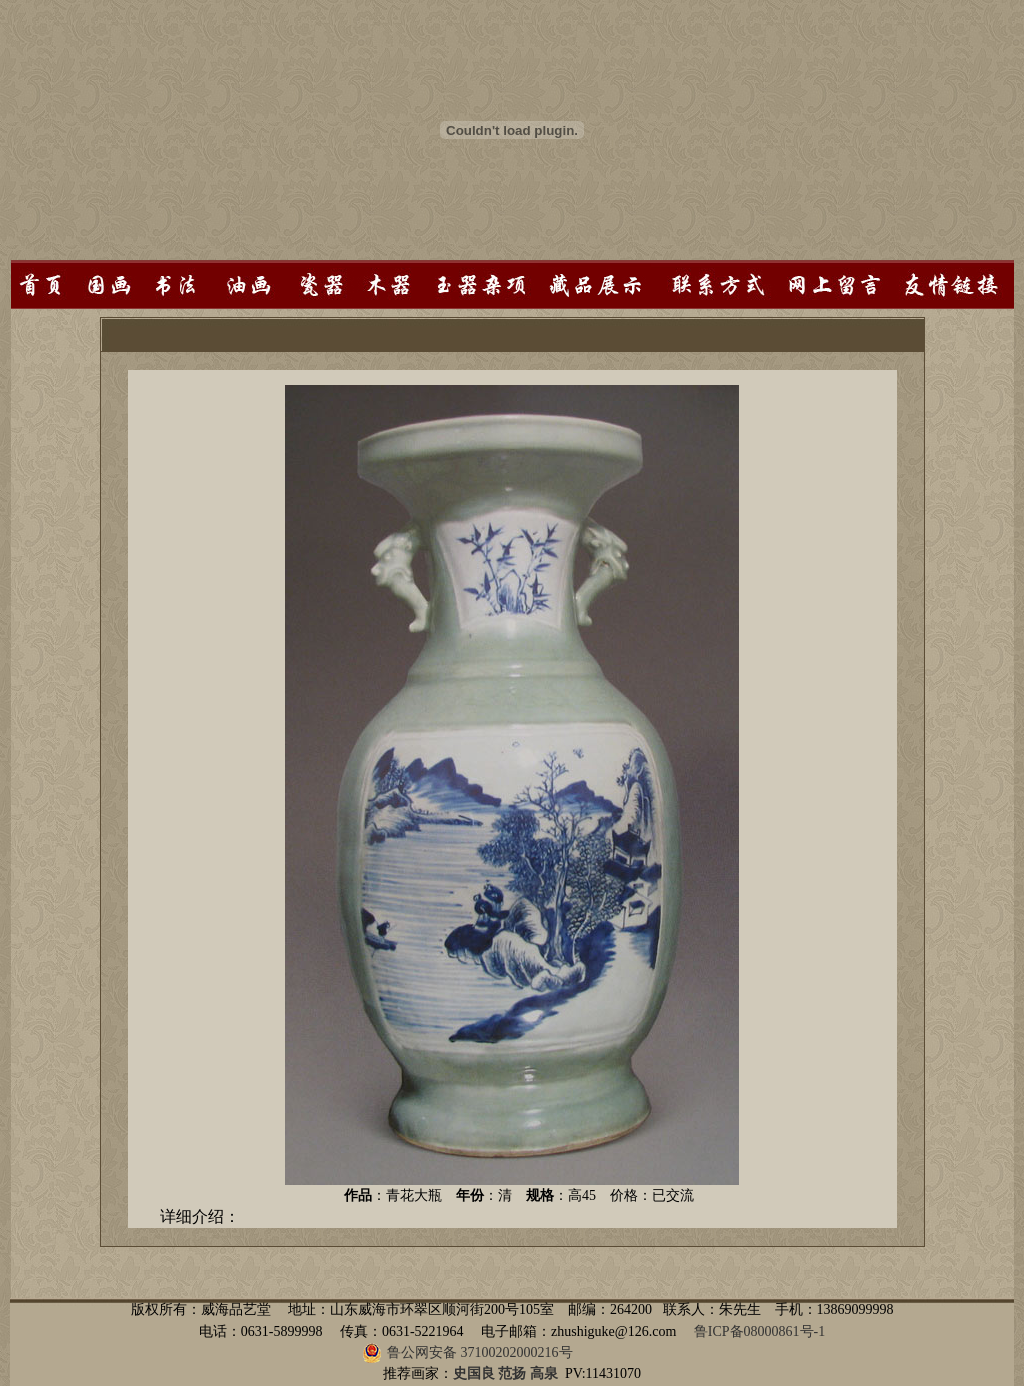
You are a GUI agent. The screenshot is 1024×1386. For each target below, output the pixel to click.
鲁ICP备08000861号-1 (759, 1331)
